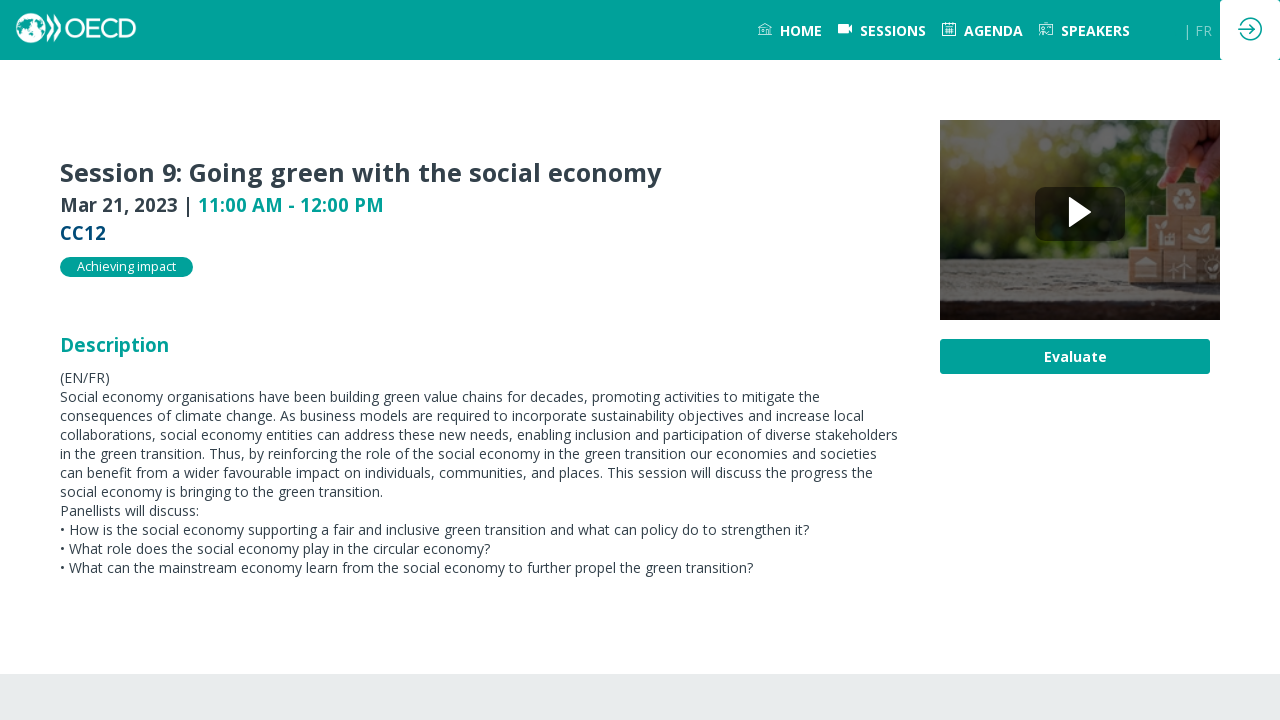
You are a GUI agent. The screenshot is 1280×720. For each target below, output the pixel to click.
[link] (790, 30)
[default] (882, 30)
